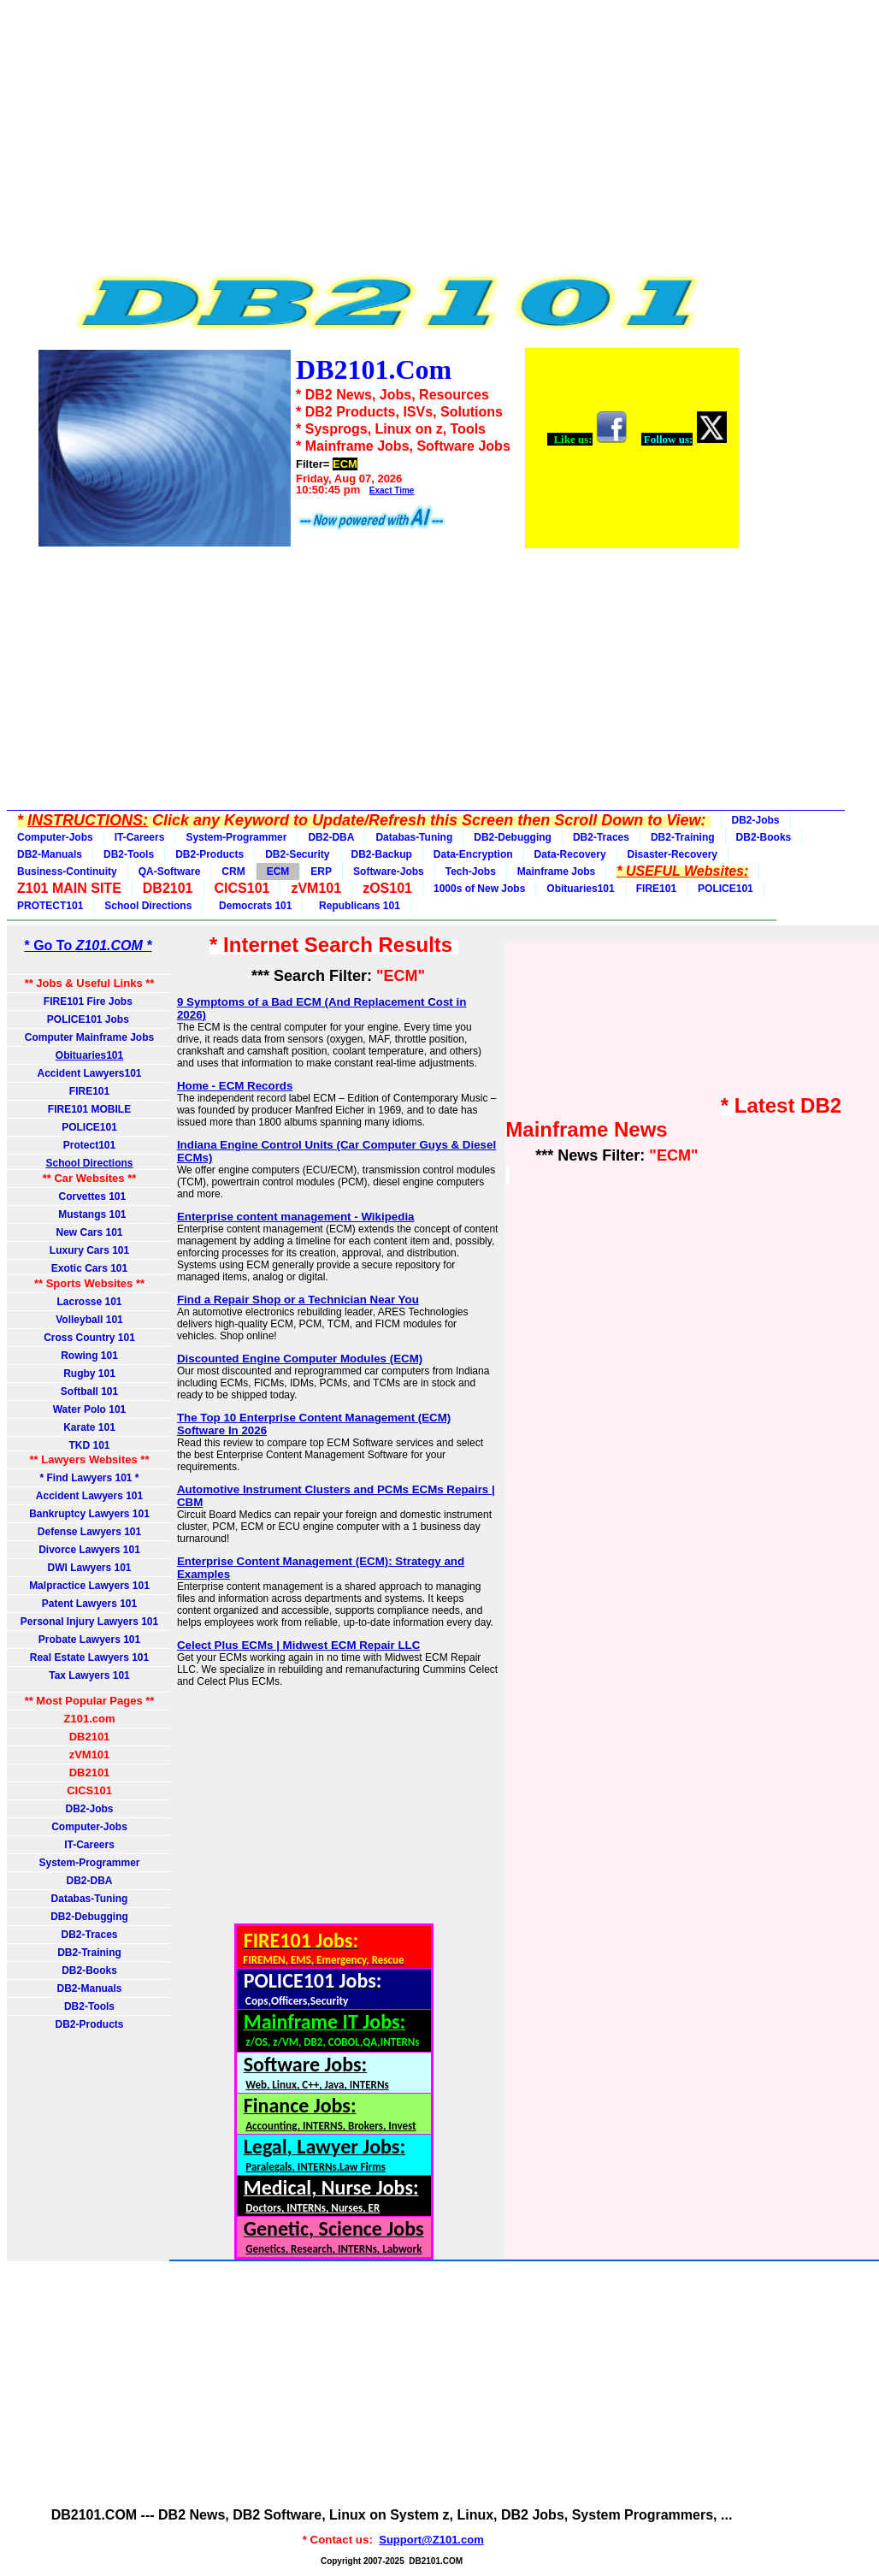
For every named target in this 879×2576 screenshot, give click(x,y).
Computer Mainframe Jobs (89, 1037)
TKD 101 (88, 1445)
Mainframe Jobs (556, 871)
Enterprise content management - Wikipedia (296, 1216)
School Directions (148, 906)
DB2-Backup (381, 854)
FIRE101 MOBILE (89, 1109)
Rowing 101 (89, 1356)
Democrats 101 (252, 906)
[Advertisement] (387, 138)
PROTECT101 (50, 906)
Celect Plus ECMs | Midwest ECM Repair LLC (298, 1645)
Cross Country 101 (89, 1338)
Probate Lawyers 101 (89, 1639)
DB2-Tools (128, 854)
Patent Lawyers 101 (89, 1604)
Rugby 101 (89, 1374)
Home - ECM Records (235, 1085)
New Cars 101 (89, 1232)
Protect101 (89, 1145)
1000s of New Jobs (479, 889)
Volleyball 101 (89, 1320)
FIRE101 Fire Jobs (89, 1001)
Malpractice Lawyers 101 (89, 1586)
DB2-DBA (331, 837)
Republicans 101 (356, 906)
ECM (278, 871)
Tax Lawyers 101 (89, 1675)
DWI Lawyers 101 (89, 1568)
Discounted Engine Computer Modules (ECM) (299, 1358)
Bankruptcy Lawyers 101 (89, 1514)
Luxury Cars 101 (89, 1250)
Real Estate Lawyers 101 (89, 1657)
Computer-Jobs (55, 837)
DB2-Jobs (756, 820)
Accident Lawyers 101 (89, 1496)
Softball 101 (89, 1391)
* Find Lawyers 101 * (89, 1478)
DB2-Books (764, 837)
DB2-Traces (601, 837)
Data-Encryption (473, 854)
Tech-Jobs (470, 871)
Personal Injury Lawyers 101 (89, 1622)
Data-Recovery (570, 854)
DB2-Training (683, 837)
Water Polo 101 (90, 1409)
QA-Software (170, 871)
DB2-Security (297, 854)
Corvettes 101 (89, 1196)
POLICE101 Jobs (89, 1019)
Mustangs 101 (89, 1214)
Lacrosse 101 (88, 1302)
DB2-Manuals (49, 854)
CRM (233, 871)
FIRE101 (656, 889)
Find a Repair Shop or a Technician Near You (298, 1299)
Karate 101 (89, 1427)
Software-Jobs (388, 871)
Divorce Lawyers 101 (89, 1550)
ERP (321, 871)
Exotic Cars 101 (89, 1268)
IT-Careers (140, 837)
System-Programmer (236, 837)
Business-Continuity (67, 871)
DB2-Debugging (513, 837)
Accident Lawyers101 (89, 1073)
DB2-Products (209, 854)
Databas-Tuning (413, 837)
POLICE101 (725, 889)
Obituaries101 (580, 889)
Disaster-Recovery (672, 854)
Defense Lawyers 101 (89, 1532)
